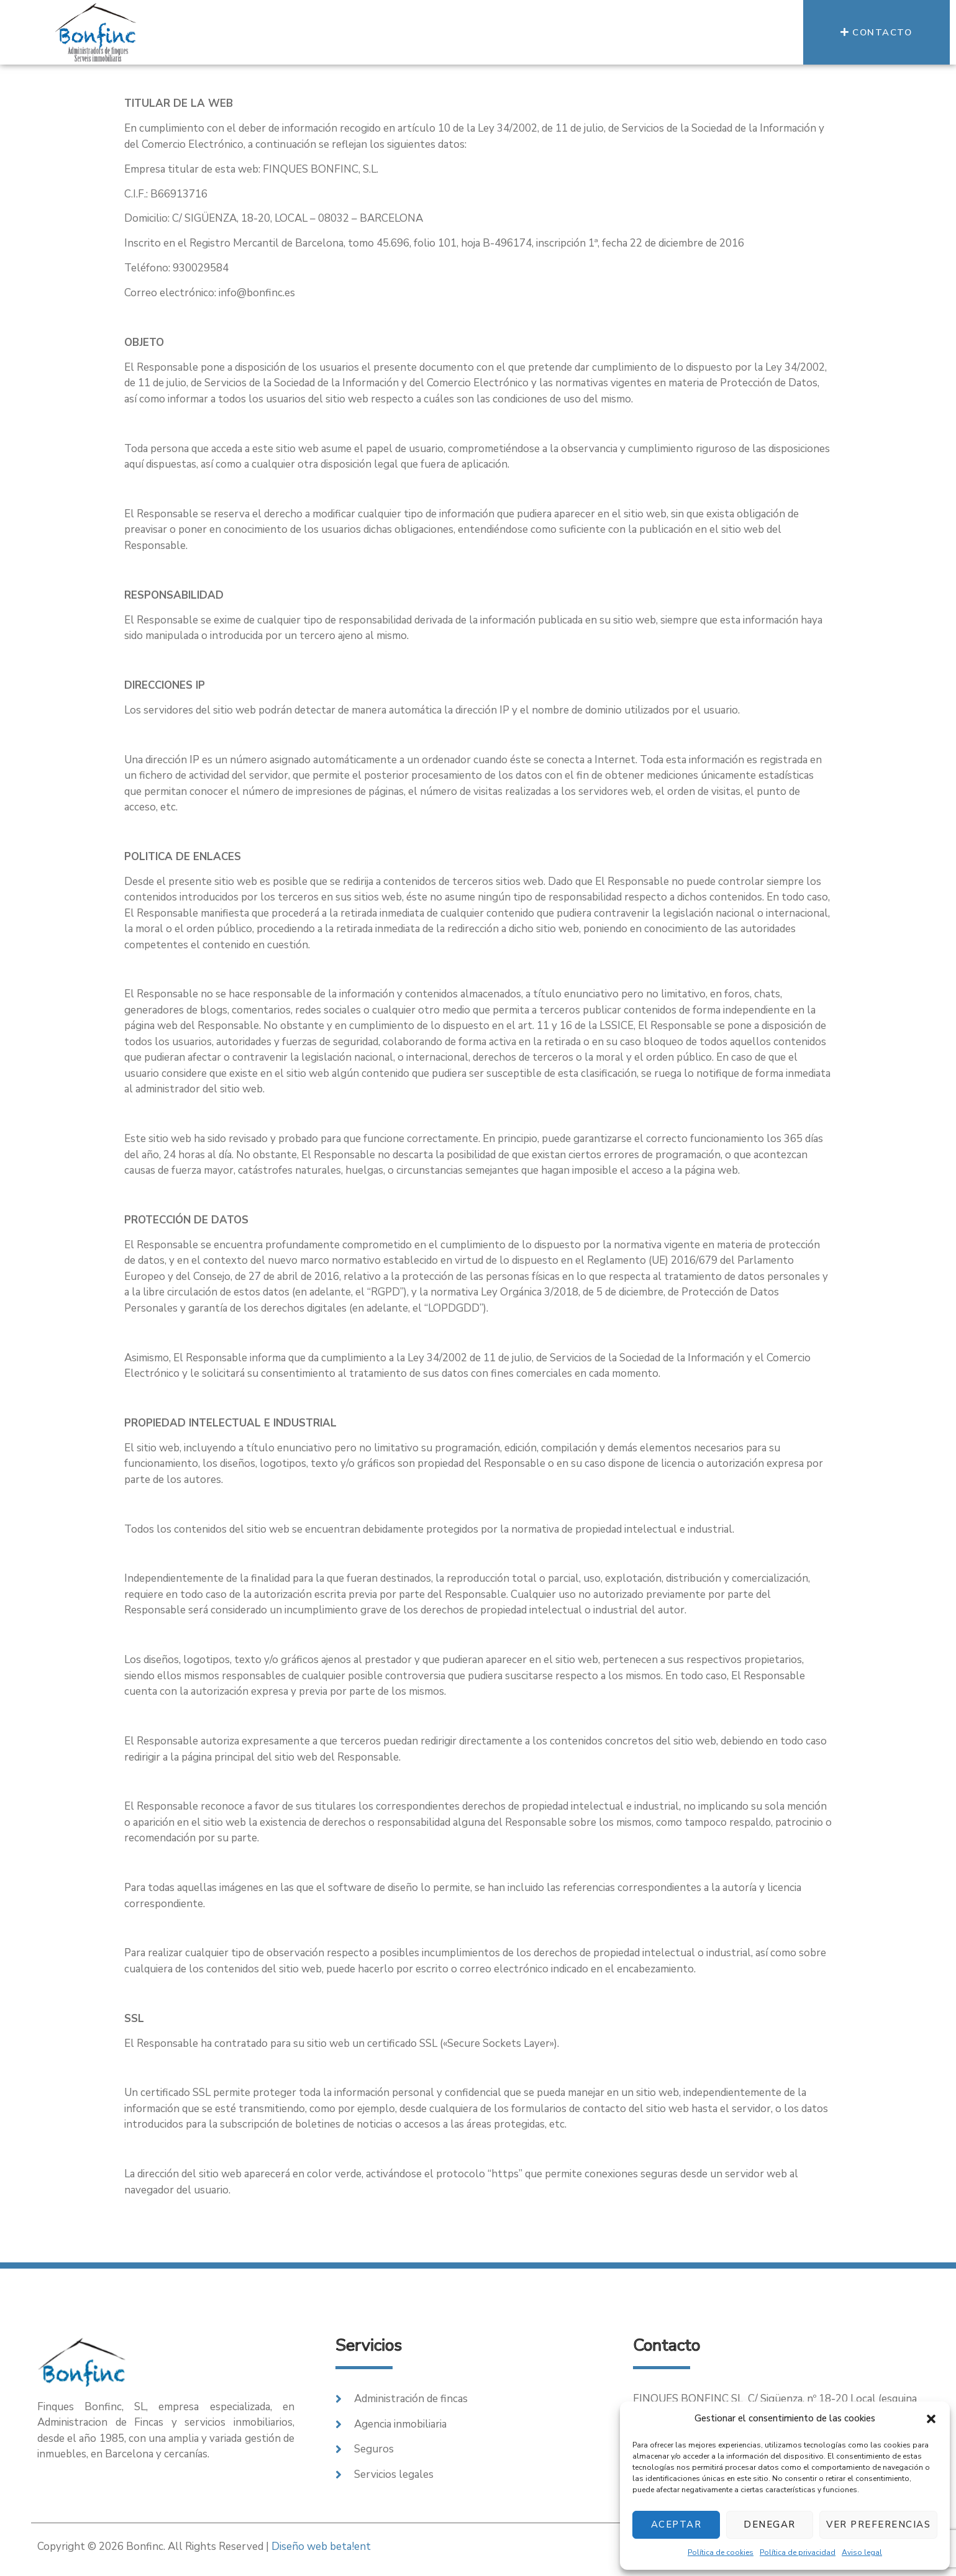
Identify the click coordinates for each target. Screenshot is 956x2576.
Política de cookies (720, 2552)
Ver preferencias (878, 2524)
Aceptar (676, 2524)
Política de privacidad (797, 2552)
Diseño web (321, 2546)
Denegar (770, 2524)
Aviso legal (862, 2552)
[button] (931, 2419)
